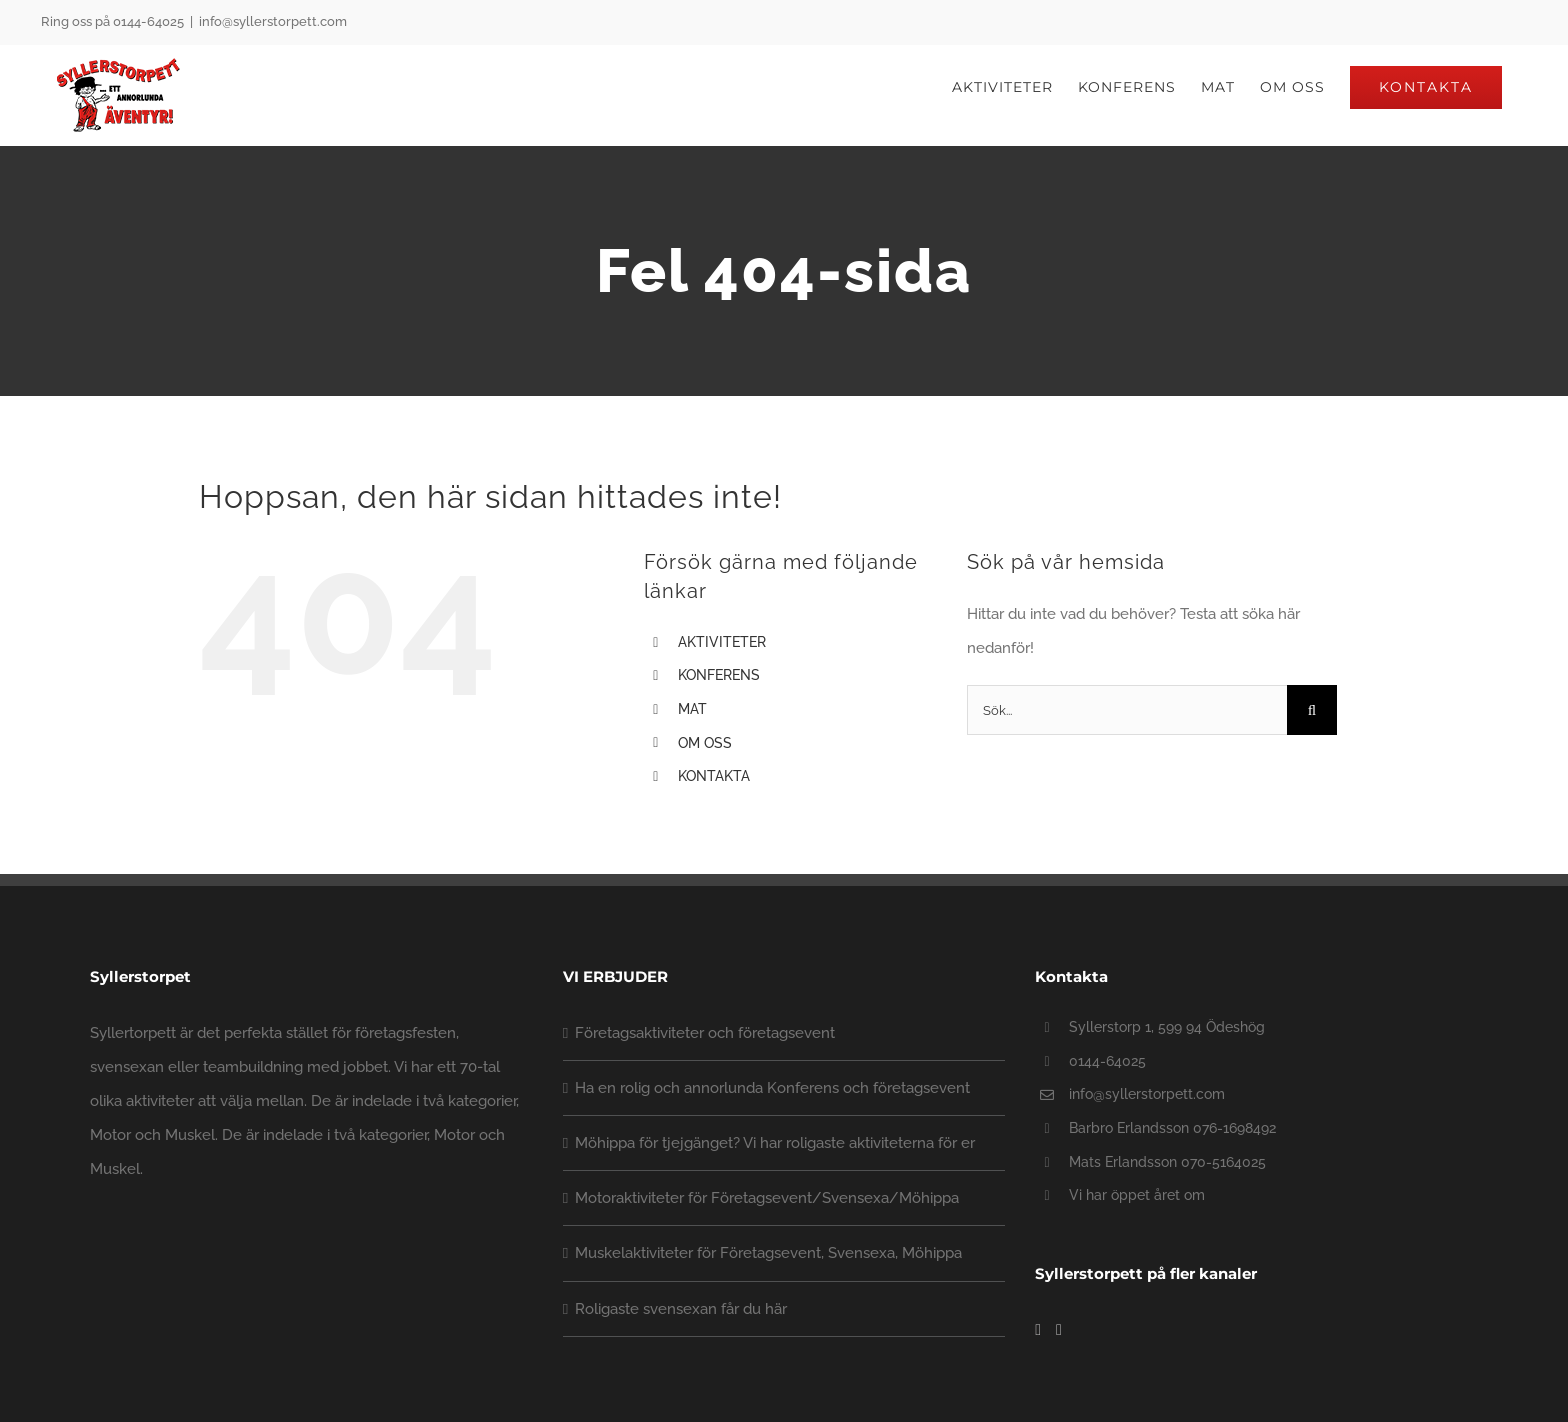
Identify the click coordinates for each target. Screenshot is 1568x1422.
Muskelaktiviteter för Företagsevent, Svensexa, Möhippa (768, 1253)
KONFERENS (719, 675)
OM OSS (705, 743)
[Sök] (1312, 710)
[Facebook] (1038, 1330)
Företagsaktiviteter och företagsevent (705, 1033)
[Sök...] (1127, 710)
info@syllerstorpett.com (273, 21)
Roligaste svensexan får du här (681, 1308)
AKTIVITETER (722, 642)
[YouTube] (1059, 1330)
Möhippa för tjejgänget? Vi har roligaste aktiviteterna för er (775, 1143)
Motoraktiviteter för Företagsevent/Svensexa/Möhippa (767, 1198)
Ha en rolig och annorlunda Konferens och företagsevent (772, 1088)
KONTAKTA (714, 776)
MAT (692, 709)
